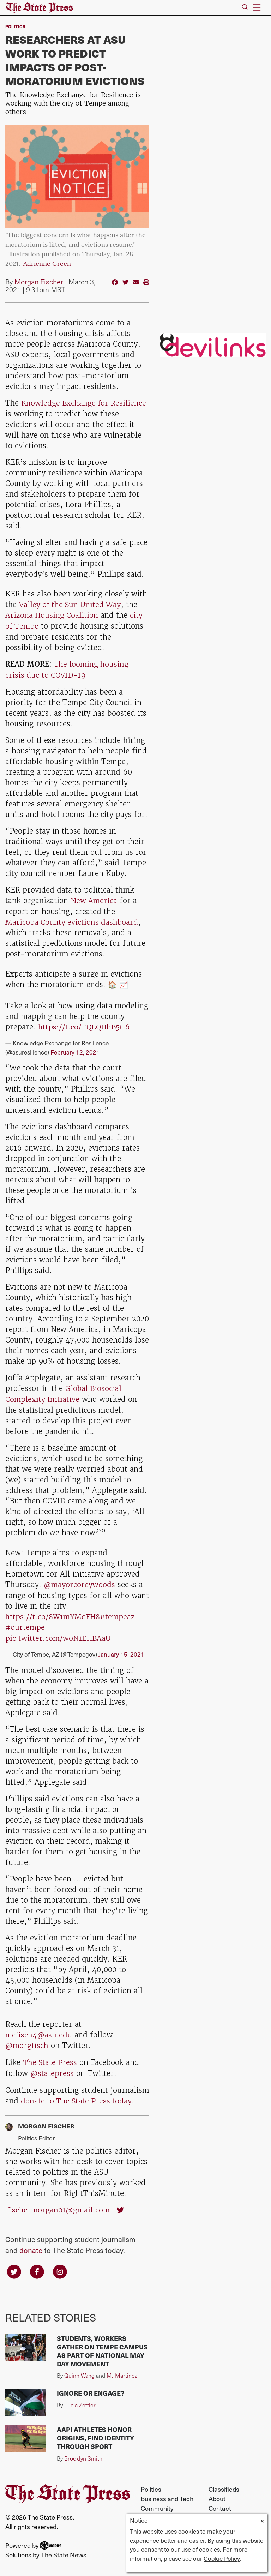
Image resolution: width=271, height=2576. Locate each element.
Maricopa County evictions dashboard (72, 919)
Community (157, 2502)
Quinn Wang (79, 2369)
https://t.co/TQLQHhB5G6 (85, 1024)
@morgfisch (27, 2040)
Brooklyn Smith (83, 2452)
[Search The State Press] (245, 7)
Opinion (151, 2511)
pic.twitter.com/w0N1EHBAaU (58, 1634)
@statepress (52, 2068)
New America (94, 898)
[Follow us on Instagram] (60, 2264)
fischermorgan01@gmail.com (59, 2204)
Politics (15, 26)
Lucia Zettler (80, 2399)
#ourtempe (25, 1623)
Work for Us (225, 2511)
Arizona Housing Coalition (52, 614)
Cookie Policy (222, 2558)
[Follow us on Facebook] (37, 2264)
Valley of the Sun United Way (71, 604)
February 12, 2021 (75, 1049)
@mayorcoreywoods (80, 1581)
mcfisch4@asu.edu (39, 2030)
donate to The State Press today (77, 2095)
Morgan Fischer (38, 282)
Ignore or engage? (90, 2387)
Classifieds (224, 2483)
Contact (220, 2502)
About (217, 2492)
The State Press (50, 2057)
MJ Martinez (122, 2369)
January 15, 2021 (121, 1650)
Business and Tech (167, 2492)
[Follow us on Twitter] (14, 2264)
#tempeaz (118, 1613)
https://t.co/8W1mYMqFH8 (53, 1613)
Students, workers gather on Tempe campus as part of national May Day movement (102, 2345)
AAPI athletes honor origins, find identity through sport (95, 2432)
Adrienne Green (47, 264)
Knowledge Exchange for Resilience (84, 402)
